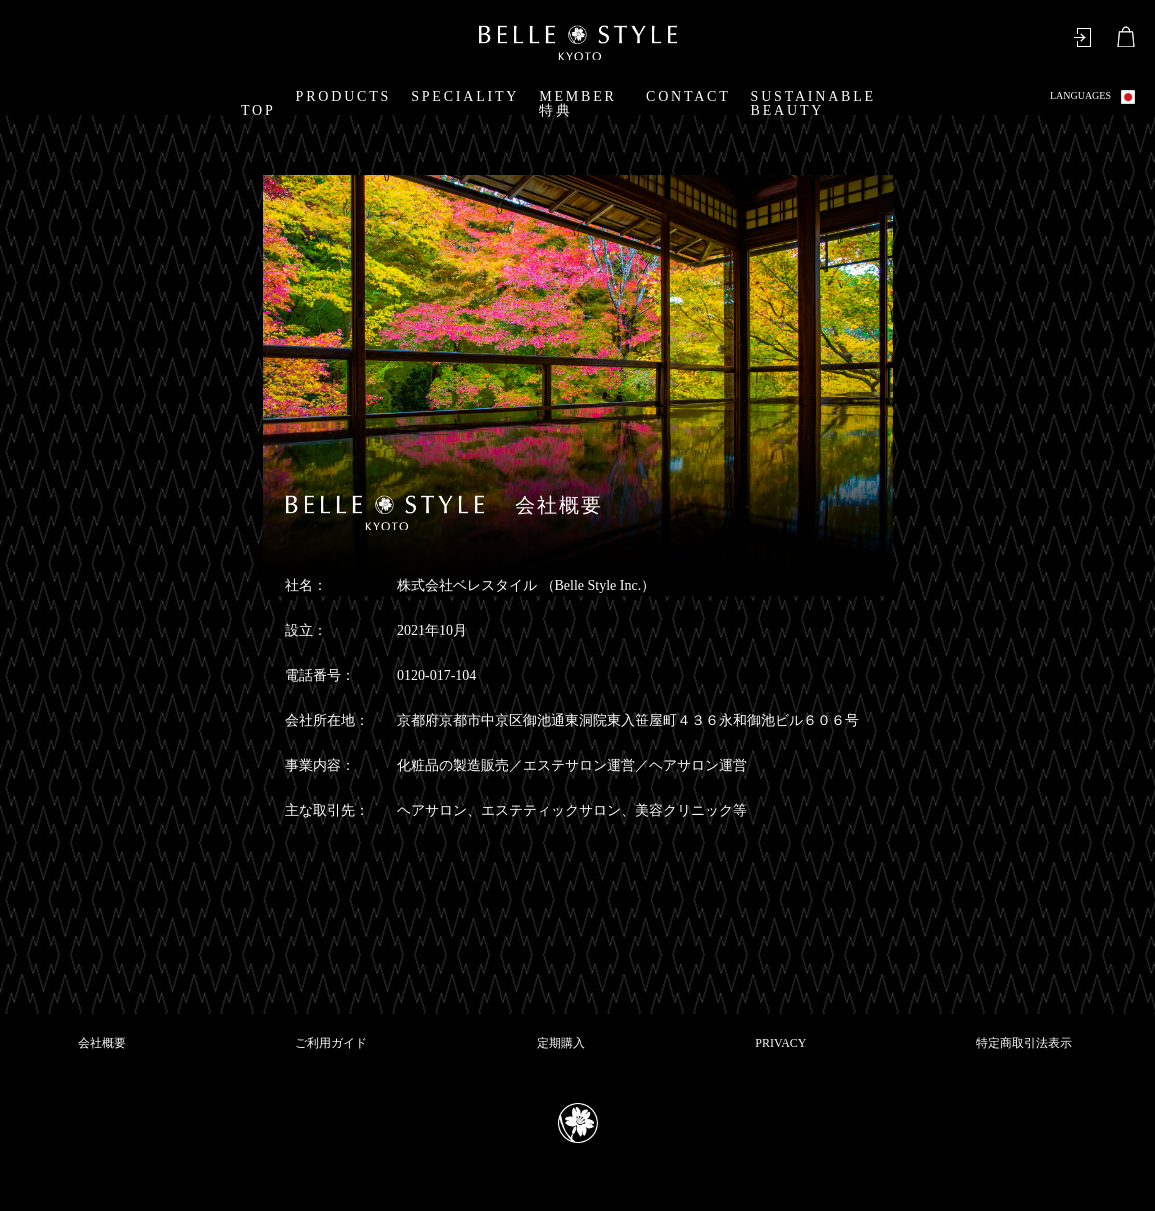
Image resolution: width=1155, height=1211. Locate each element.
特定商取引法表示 (1024, 1043)
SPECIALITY (465, 96)
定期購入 (561, 1043)
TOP (258, 110)
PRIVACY (780, 1043)
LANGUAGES (1092, 97)
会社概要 (102, 1043)
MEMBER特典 (577, 103)
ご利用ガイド (331, 1043)
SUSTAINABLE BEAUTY (813, 103)
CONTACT (688, 96)
